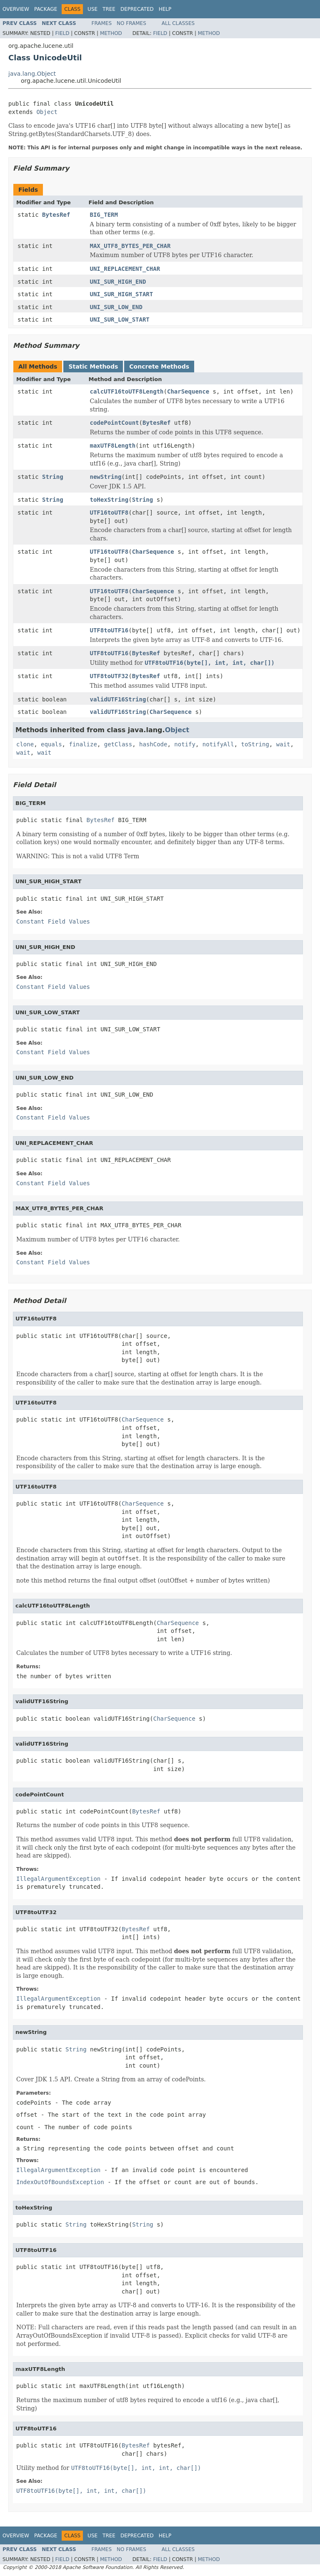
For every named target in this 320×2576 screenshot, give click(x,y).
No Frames (131, 23)
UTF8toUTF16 (109, 630)
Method (111, 33)
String (52, 476)
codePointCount (114, 422)
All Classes (178, 23)
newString (106, 476)
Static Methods (93, 366)
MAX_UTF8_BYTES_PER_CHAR (130, 246)
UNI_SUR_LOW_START (120, 319)
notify (184, 744)
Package (45, 9)
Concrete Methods (159, 366)
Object (47, 112)
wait (283, 744)
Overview (15, 9)
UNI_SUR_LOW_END (116, 307)
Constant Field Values (53, 921)
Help (165, 9)
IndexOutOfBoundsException (60, 2182)
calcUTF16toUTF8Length (127, 391)
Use (93, 9)
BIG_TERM (104, 214)
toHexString (109, 499)
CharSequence (188, 391)
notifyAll (218, 744)
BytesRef (56, 214)
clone (25, 744)
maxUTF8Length (113, 445)
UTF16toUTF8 (109, 512)
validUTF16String (118, 699)
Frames (102, 23)
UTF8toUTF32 (109, 676)
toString (255, 744)
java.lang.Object (32, 73)
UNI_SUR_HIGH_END (118, 281)
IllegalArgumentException (58, 1878)
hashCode (153, 744)
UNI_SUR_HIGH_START (121, 294)
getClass (118, 744)
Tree (108, 9)
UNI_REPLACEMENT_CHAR (125, 268)
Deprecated (137, 9)
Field (62, 33)
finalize (83, 744)
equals (51, 744)
